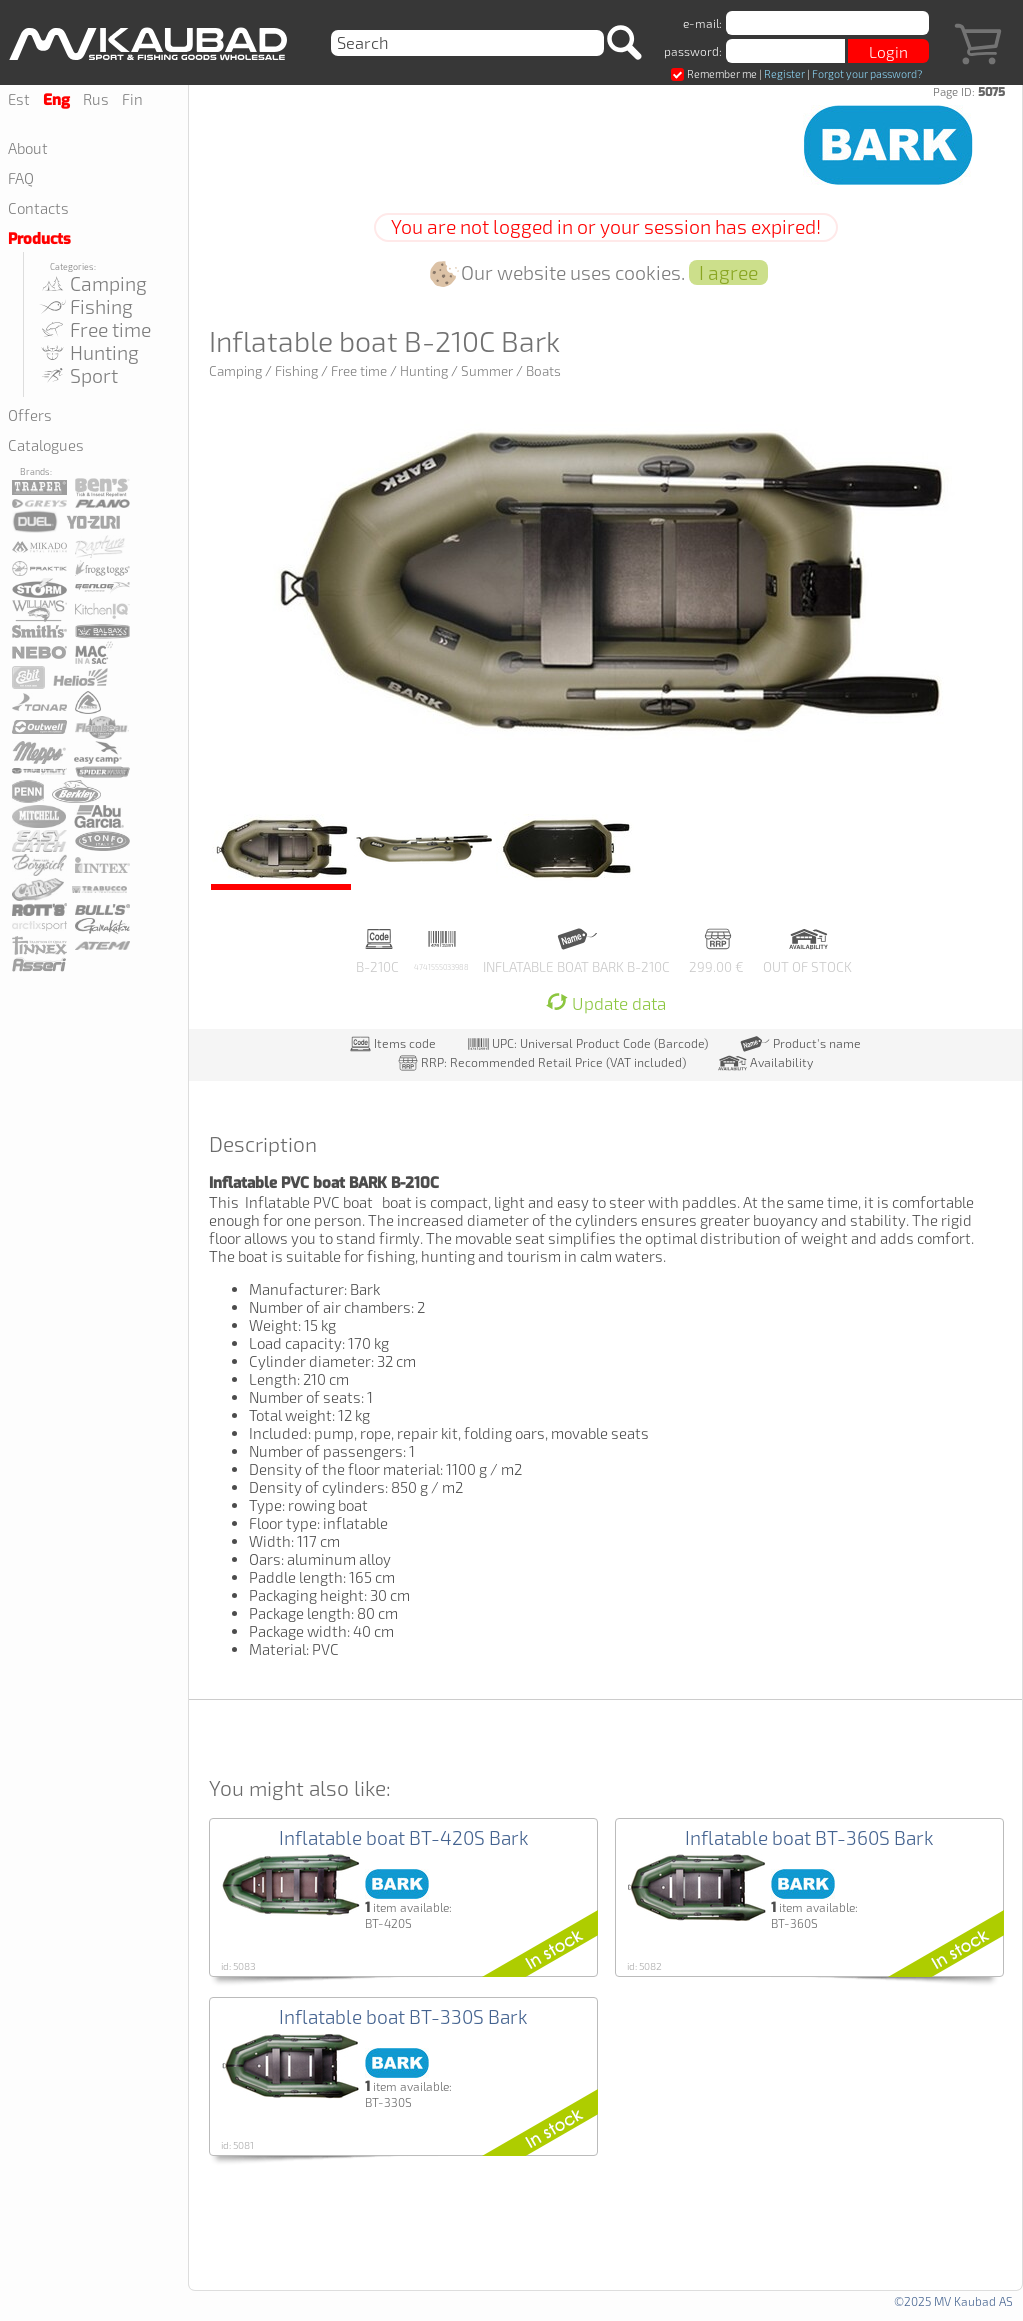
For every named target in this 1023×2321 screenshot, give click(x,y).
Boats (543, 371)
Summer (487, 371)
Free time (94, 329)
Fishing (85, 306)
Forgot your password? (867, 73)
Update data (606, 1003)
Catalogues (46, 445)
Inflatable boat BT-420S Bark (404, 1837)
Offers (30, 415)
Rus (96, 99)
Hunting (88, 352)
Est (19, 99)
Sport (78, 375)
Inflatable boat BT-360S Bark (809, 1837)
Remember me (714, 73)
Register (784, 73)
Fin (132, 99)
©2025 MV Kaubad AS (953, 2301)
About (28, 148)
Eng (56, 100)
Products (39, 239)
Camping (92, 283)
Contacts (38, 208)
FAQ (21, 178)
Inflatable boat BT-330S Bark (403, 2016)
